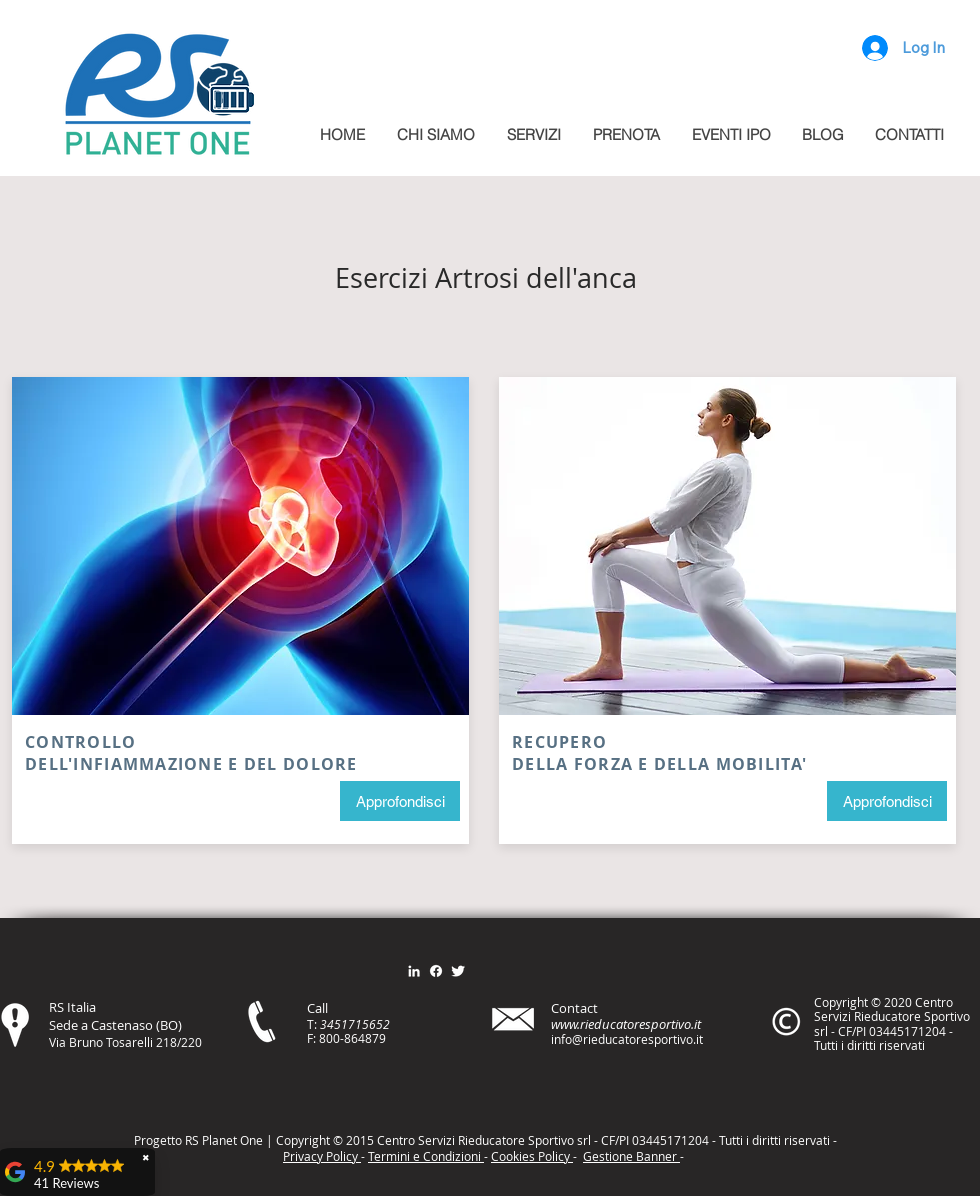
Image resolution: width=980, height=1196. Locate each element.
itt (772, 1140)
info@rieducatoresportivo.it (627, 1039)
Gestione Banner (631, 1156)
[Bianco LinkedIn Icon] (414, 971)
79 (379, 1038)
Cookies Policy (532, 1156)
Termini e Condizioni (426, 1156)
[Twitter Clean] (458, 971)
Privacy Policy (322, 1156)
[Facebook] (436, 971)
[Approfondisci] (400, 801)
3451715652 (355, 1024)
